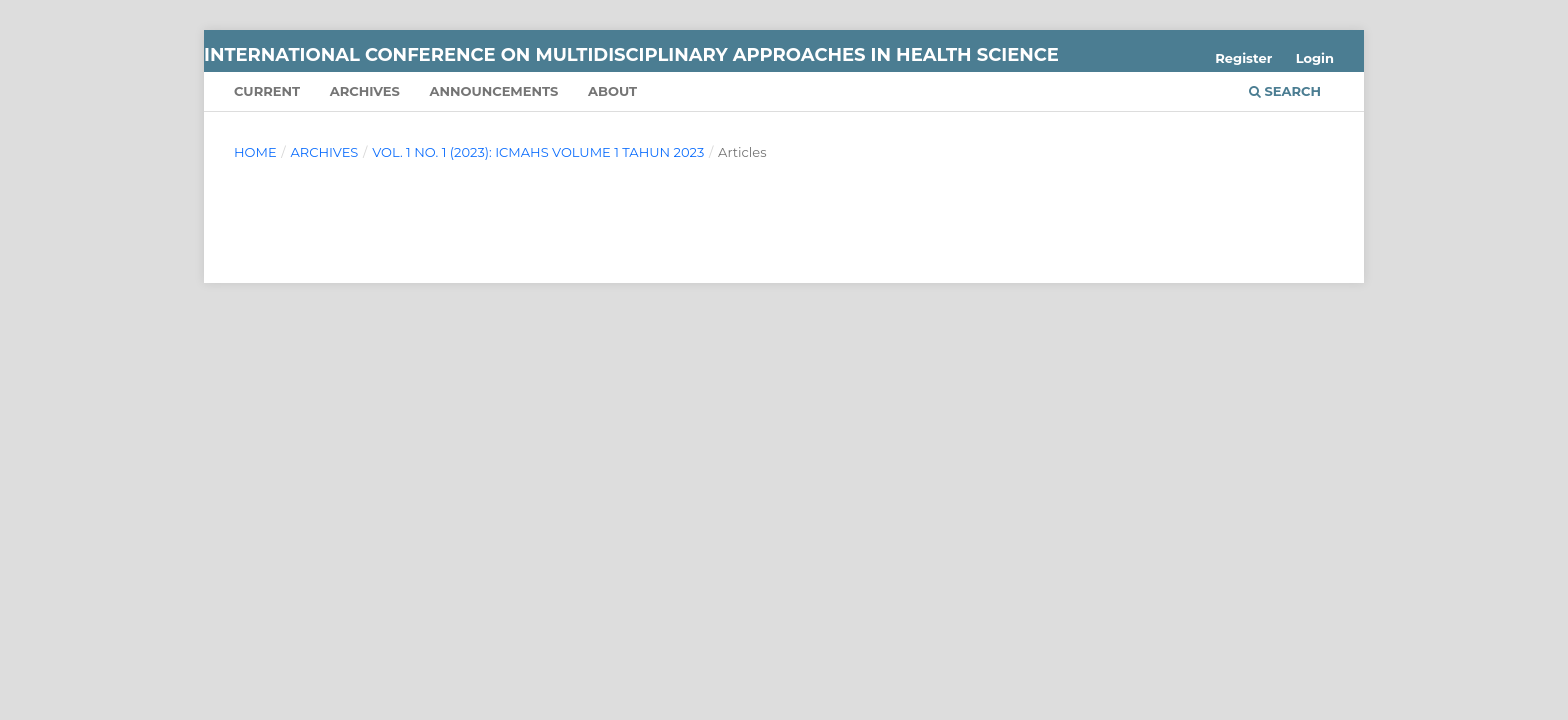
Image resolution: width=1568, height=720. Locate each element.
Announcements (493, 91)
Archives (365, 91)
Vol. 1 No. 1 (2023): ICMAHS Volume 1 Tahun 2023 (538, 152)
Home (255, 152)
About (612, 91)
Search (1285, 91)
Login (1315, 58)
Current (267, 91)
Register (1243, 58)
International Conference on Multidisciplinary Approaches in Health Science (631, 55)
